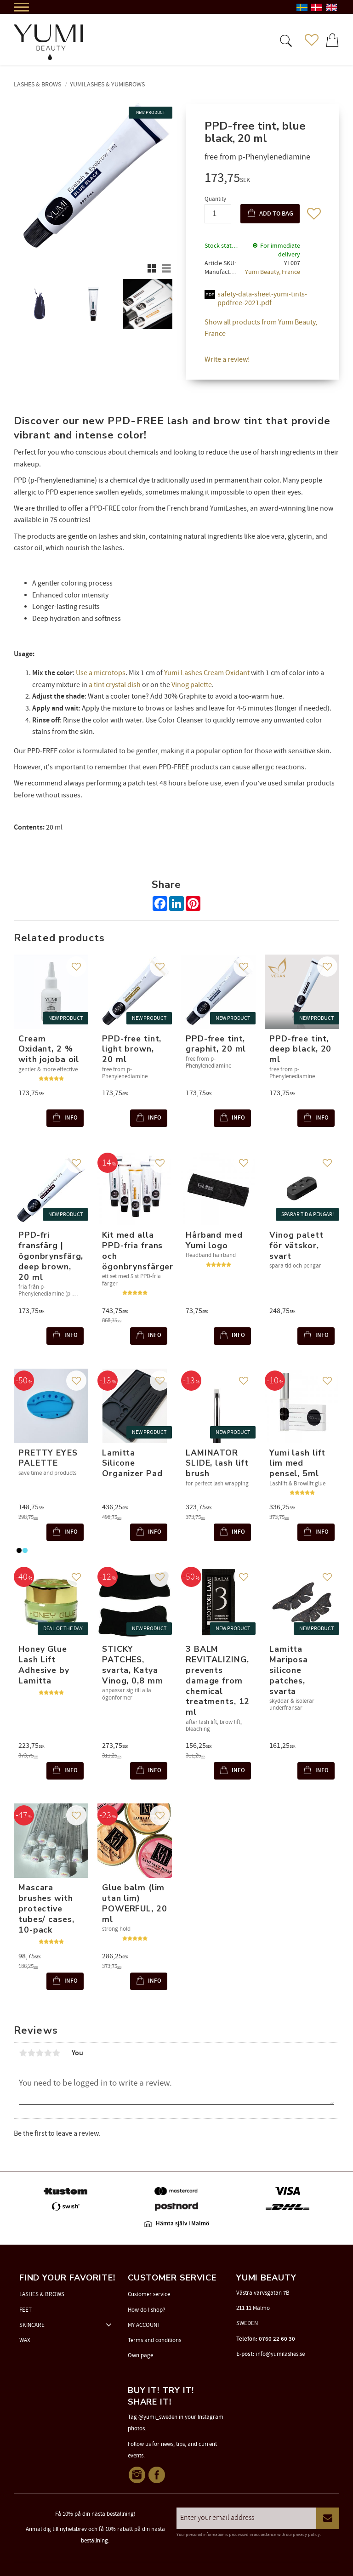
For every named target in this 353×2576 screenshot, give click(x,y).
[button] (285, 40)
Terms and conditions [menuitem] (154, 2340)
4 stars (48, 2053)
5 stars (56, 2053)
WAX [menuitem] (24, 2340)
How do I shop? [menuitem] (146, 2310)
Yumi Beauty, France (272, 271)
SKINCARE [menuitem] (32, 2325)
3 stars (39, 2053)
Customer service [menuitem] (149, 2294)
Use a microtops (100, 672)
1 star (23, 2053)
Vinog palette (191, 684)
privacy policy (306, 2534)
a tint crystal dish (115, 684)
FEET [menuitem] (25, 2310)
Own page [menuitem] (140, 2355)
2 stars (31, 2053)
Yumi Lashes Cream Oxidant (207, 672)
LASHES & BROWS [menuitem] (41, 2294)
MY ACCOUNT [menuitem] (144, 2325)
